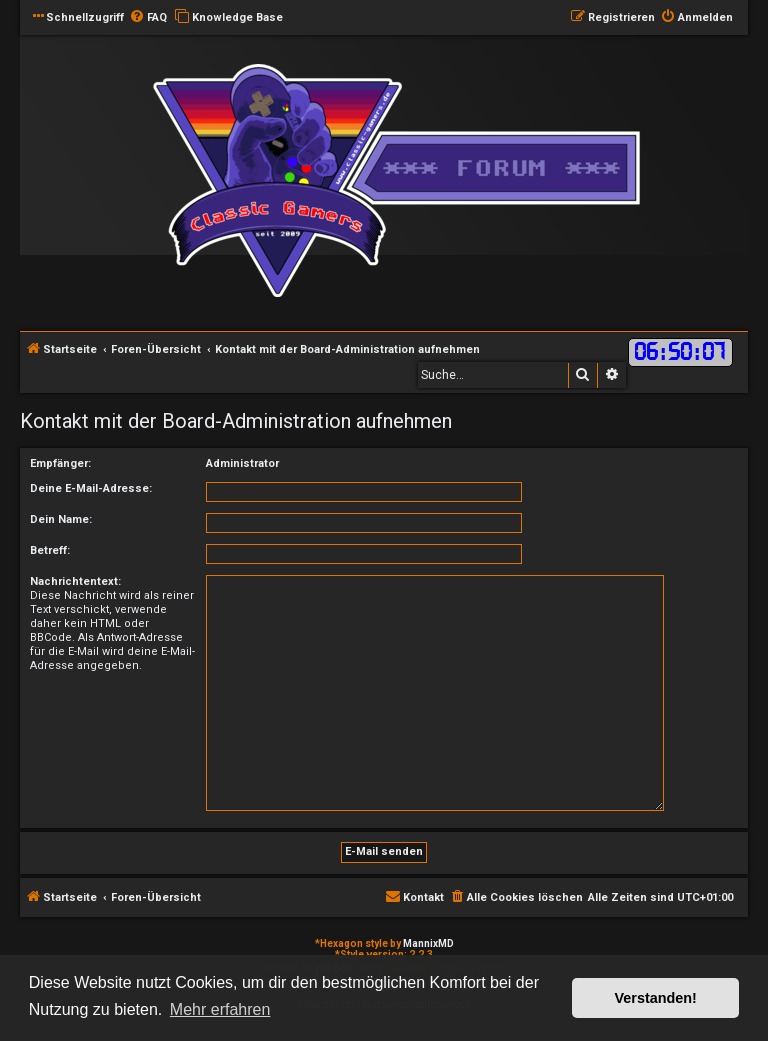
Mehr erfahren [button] (220, 1009)
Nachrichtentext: (75, 581)
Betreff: (50, 550)
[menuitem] (148, 18)
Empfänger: (60, 463)
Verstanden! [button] (656, 998)
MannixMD (428, 943)
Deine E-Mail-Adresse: (91, 488)
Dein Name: (61, 519)
